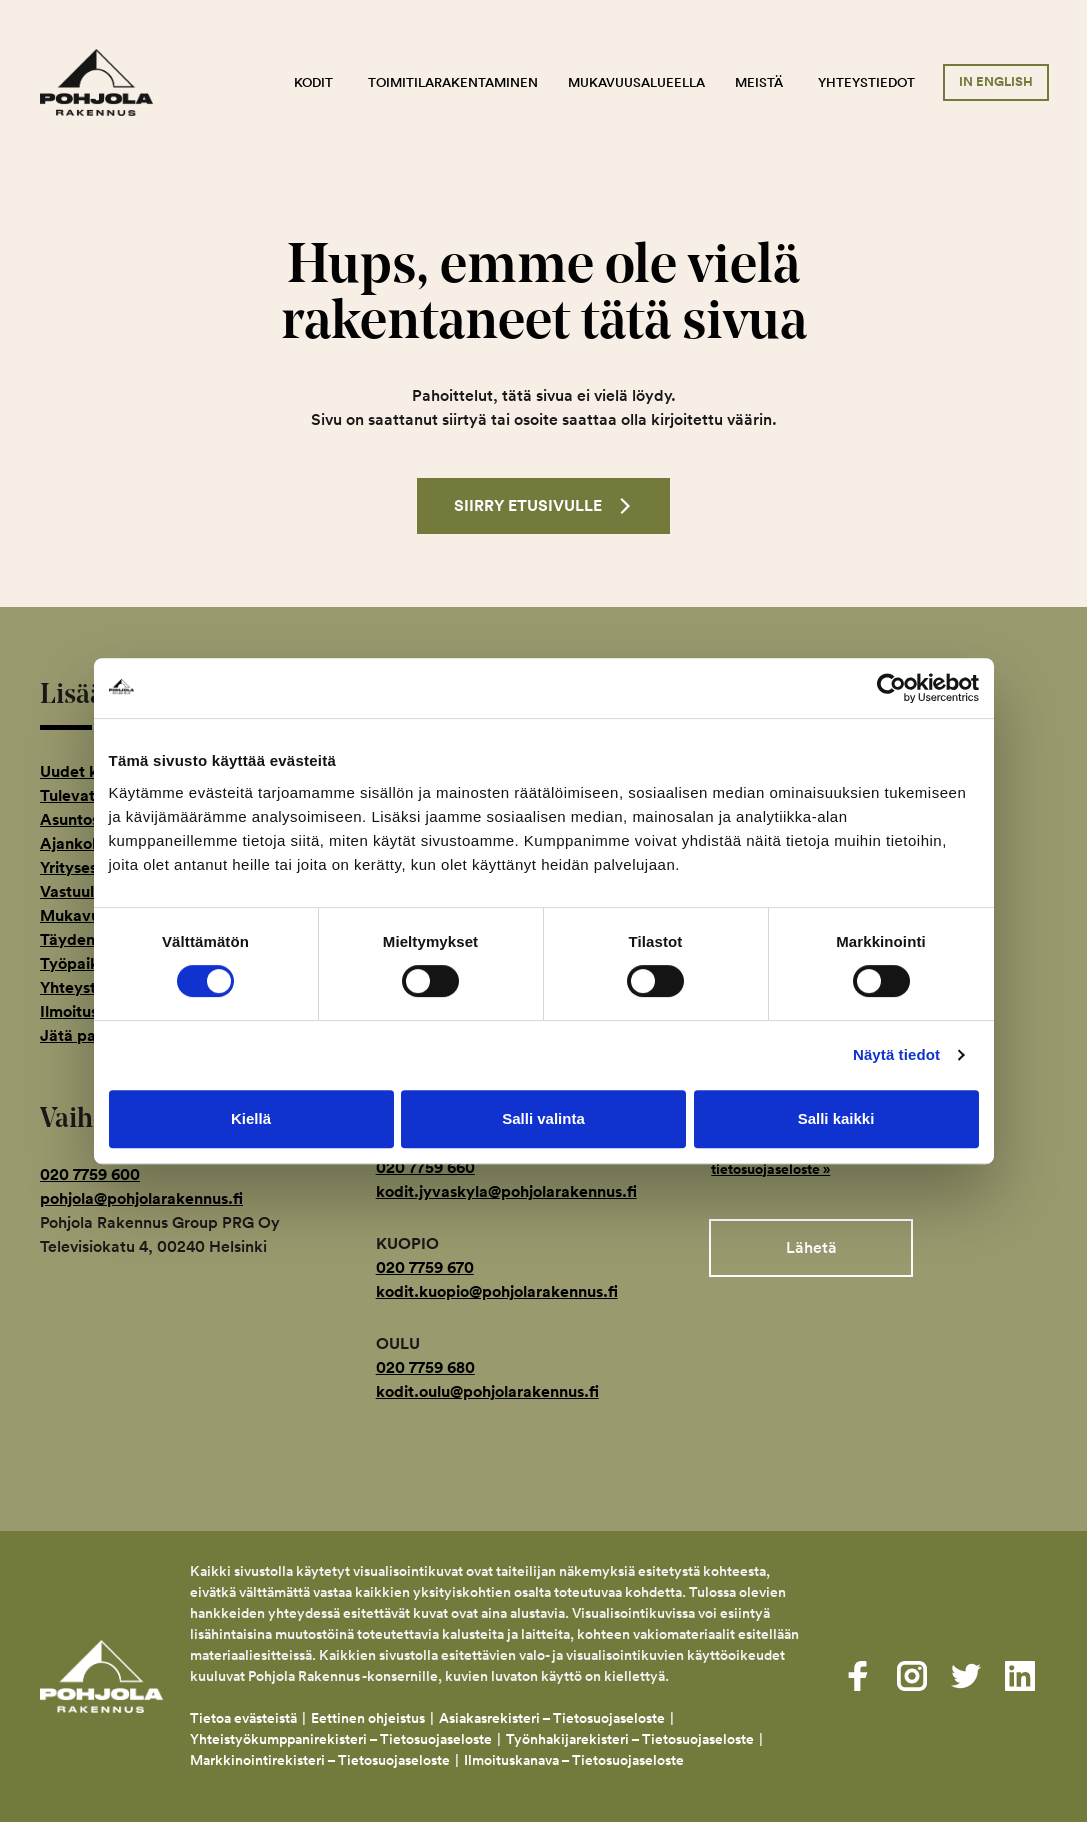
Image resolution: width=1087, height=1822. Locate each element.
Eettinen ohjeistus (368, 1718)
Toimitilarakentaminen (453, 82)
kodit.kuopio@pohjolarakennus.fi (497, 1291)
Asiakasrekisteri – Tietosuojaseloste (552, 1718)
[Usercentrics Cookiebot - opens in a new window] (891, 688)
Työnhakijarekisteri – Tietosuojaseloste (630, 1739)
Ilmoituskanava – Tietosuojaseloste (575, 1760)
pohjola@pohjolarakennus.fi (141, 1198)
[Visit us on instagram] (912, 1676)
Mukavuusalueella (636, 82)
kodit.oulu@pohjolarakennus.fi (487, 1391)
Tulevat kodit (88, 795)
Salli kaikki (836, 1118)
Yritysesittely (87, 867)
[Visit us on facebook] (858, 1676)
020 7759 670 (425, 1267)
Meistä (759, 82)
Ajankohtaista (91, 843)
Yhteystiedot (866, 82)
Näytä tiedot (896, 1054)
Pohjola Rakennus (110, 83)
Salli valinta (543, 1118)
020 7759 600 (90, 1174)
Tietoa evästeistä (243, 1718)
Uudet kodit (83, 771)
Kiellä (251, 1118)
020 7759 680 (425, 1367)
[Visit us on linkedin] (1020, 1676)
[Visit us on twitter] (966, 1676)
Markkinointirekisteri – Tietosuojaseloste (320, 1760)
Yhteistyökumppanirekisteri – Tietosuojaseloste (341, 1739)
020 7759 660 (425, 1167)
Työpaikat (77, 963)
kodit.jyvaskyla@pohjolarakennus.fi (506, 1191)
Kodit (313, 82)
